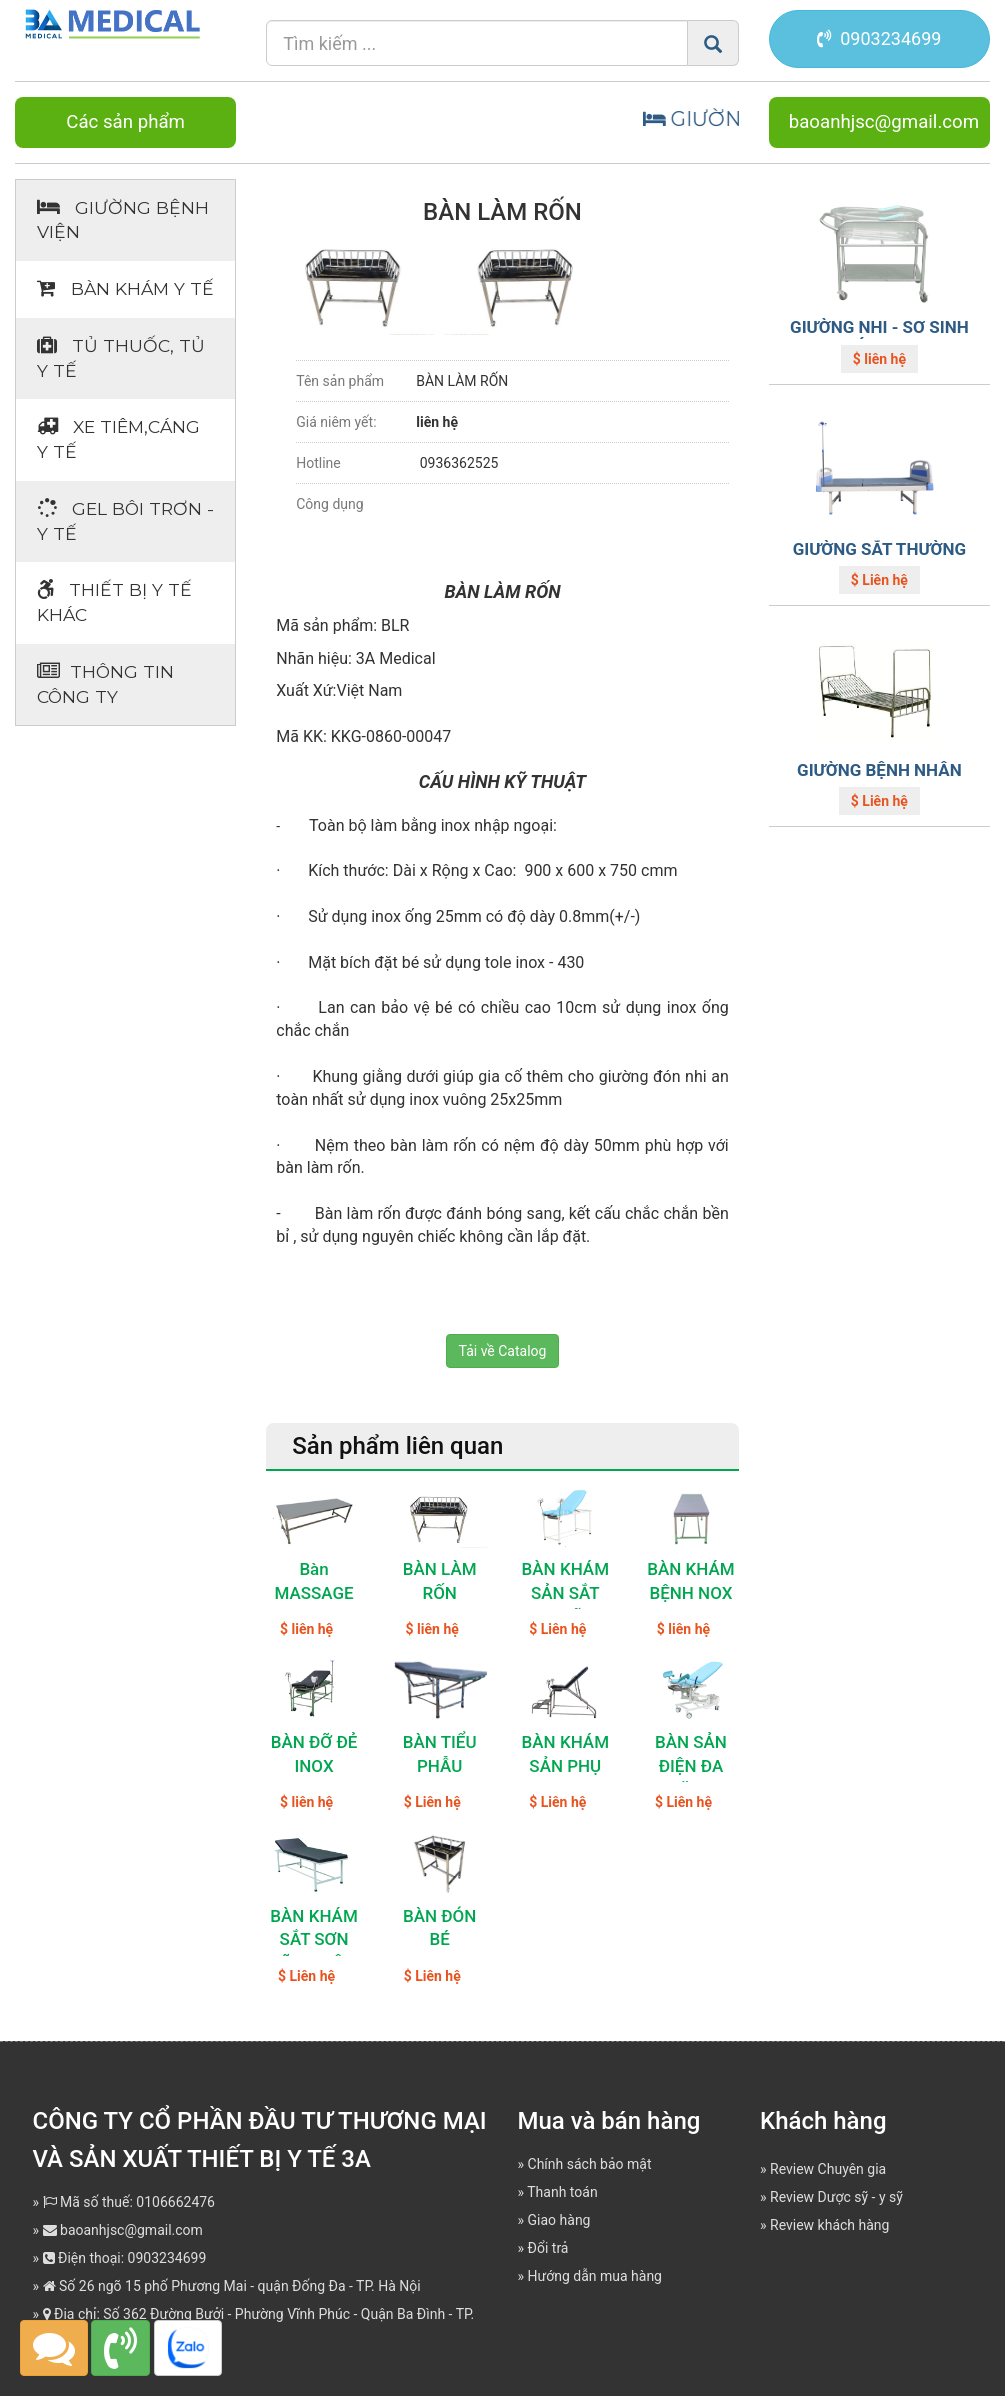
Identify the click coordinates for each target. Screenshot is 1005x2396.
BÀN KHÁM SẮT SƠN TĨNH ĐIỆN (313, 1940)
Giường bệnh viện (123, 220)
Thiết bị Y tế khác (114, 602)
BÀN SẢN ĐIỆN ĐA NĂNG (691, 1766)
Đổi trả (548, 2248)
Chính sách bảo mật (590, 2164)
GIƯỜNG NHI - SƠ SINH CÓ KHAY (879, 336)
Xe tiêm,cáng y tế (118, 439)
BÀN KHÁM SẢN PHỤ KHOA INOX (565, 1766)
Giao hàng (559, 2220)
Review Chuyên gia (828, 2169)
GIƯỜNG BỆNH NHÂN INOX (879, 779)
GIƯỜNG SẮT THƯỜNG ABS (879, 558)
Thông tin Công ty (105, 684)
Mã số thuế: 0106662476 (129, 2202)
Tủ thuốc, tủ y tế (121, 358)
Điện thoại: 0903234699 (125, 2258)
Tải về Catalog (503, 1351)
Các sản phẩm (125, 122)
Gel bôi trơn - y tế (125, 521)
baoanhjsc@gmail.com (884, 122)
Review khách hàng (829, 2225)
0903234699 (879, 38)
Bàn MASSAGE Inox (313, 1593)
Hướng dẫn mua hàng (595, 2276)
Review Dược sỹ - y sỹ (836, 2197)
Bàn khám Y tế (125, 288)
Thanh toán (562, 2192)
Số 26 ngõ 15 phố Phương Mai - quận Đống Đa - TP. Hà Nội (232, 2286)
